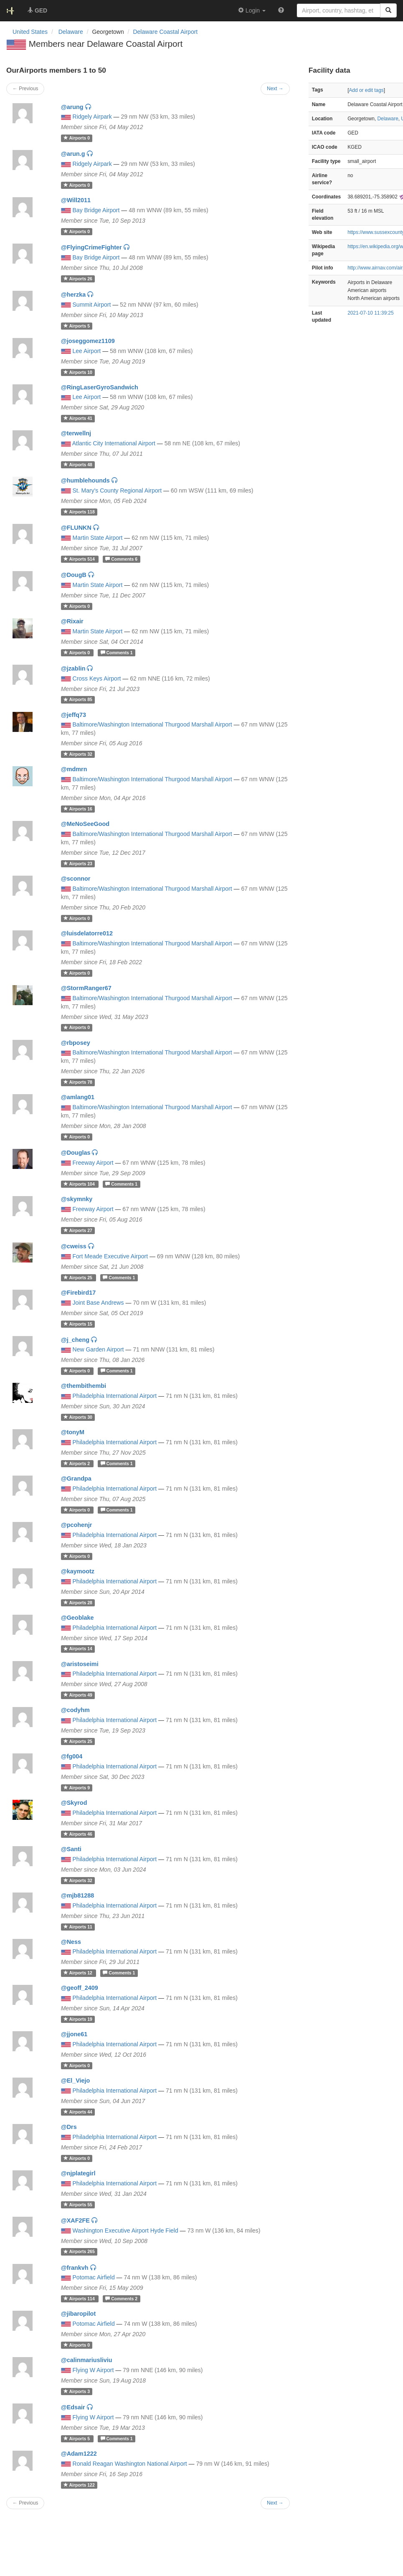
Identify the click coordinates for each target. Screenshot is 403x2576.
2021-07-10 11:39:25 (370, 313)
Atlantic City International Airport (113, 443)
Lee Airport (87, 351)
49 (77, 1694)
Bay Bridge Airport (96, 210)
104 (79, 1183)
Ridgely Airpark (92, 116)
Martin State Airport (98, 537)
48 (77, 464)
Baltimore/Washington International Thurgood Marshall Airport (152, 724)
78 (77, 1082)
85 (77, 699)
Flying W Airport (93, 2370)
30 (77, 1417)
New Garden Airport (98, 1349)
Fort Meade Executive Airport (110, 1256)
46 (77, 1834)
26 (77, 278)
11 (77, 1926)
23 (77, 863)
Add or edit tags (366, 90)
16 (77, 808)
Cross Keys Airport (97, 678)
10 (77, 372)
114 (79, 2298)
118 (79, 511)
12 (78, 1972)
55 (77, 2204)
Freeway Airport (93, 1162)
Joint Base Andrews (98, 1302)
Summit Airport (92, 304)
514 (79, 558)
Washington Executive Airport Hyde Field (125, 2230)
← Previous (25, 2503)
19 (77, 2019)
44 (77, 2111)
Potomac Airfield (94, 2277)
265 (79, 2251)
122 (79, 2484)
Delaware (388, 119)
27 (77, 1230)
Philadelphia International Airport (115, 1395)
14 (77, 1648)
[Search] (388, 10)
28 (77, 1602)
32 (77, 754)
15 (77, 1323)
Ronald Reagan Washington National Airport (130, 2463)
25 (78, 1277)
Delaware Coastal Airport (165, 31)
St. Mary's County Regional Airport (117, 490)
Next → (275, 2503)
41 (77, 418)
